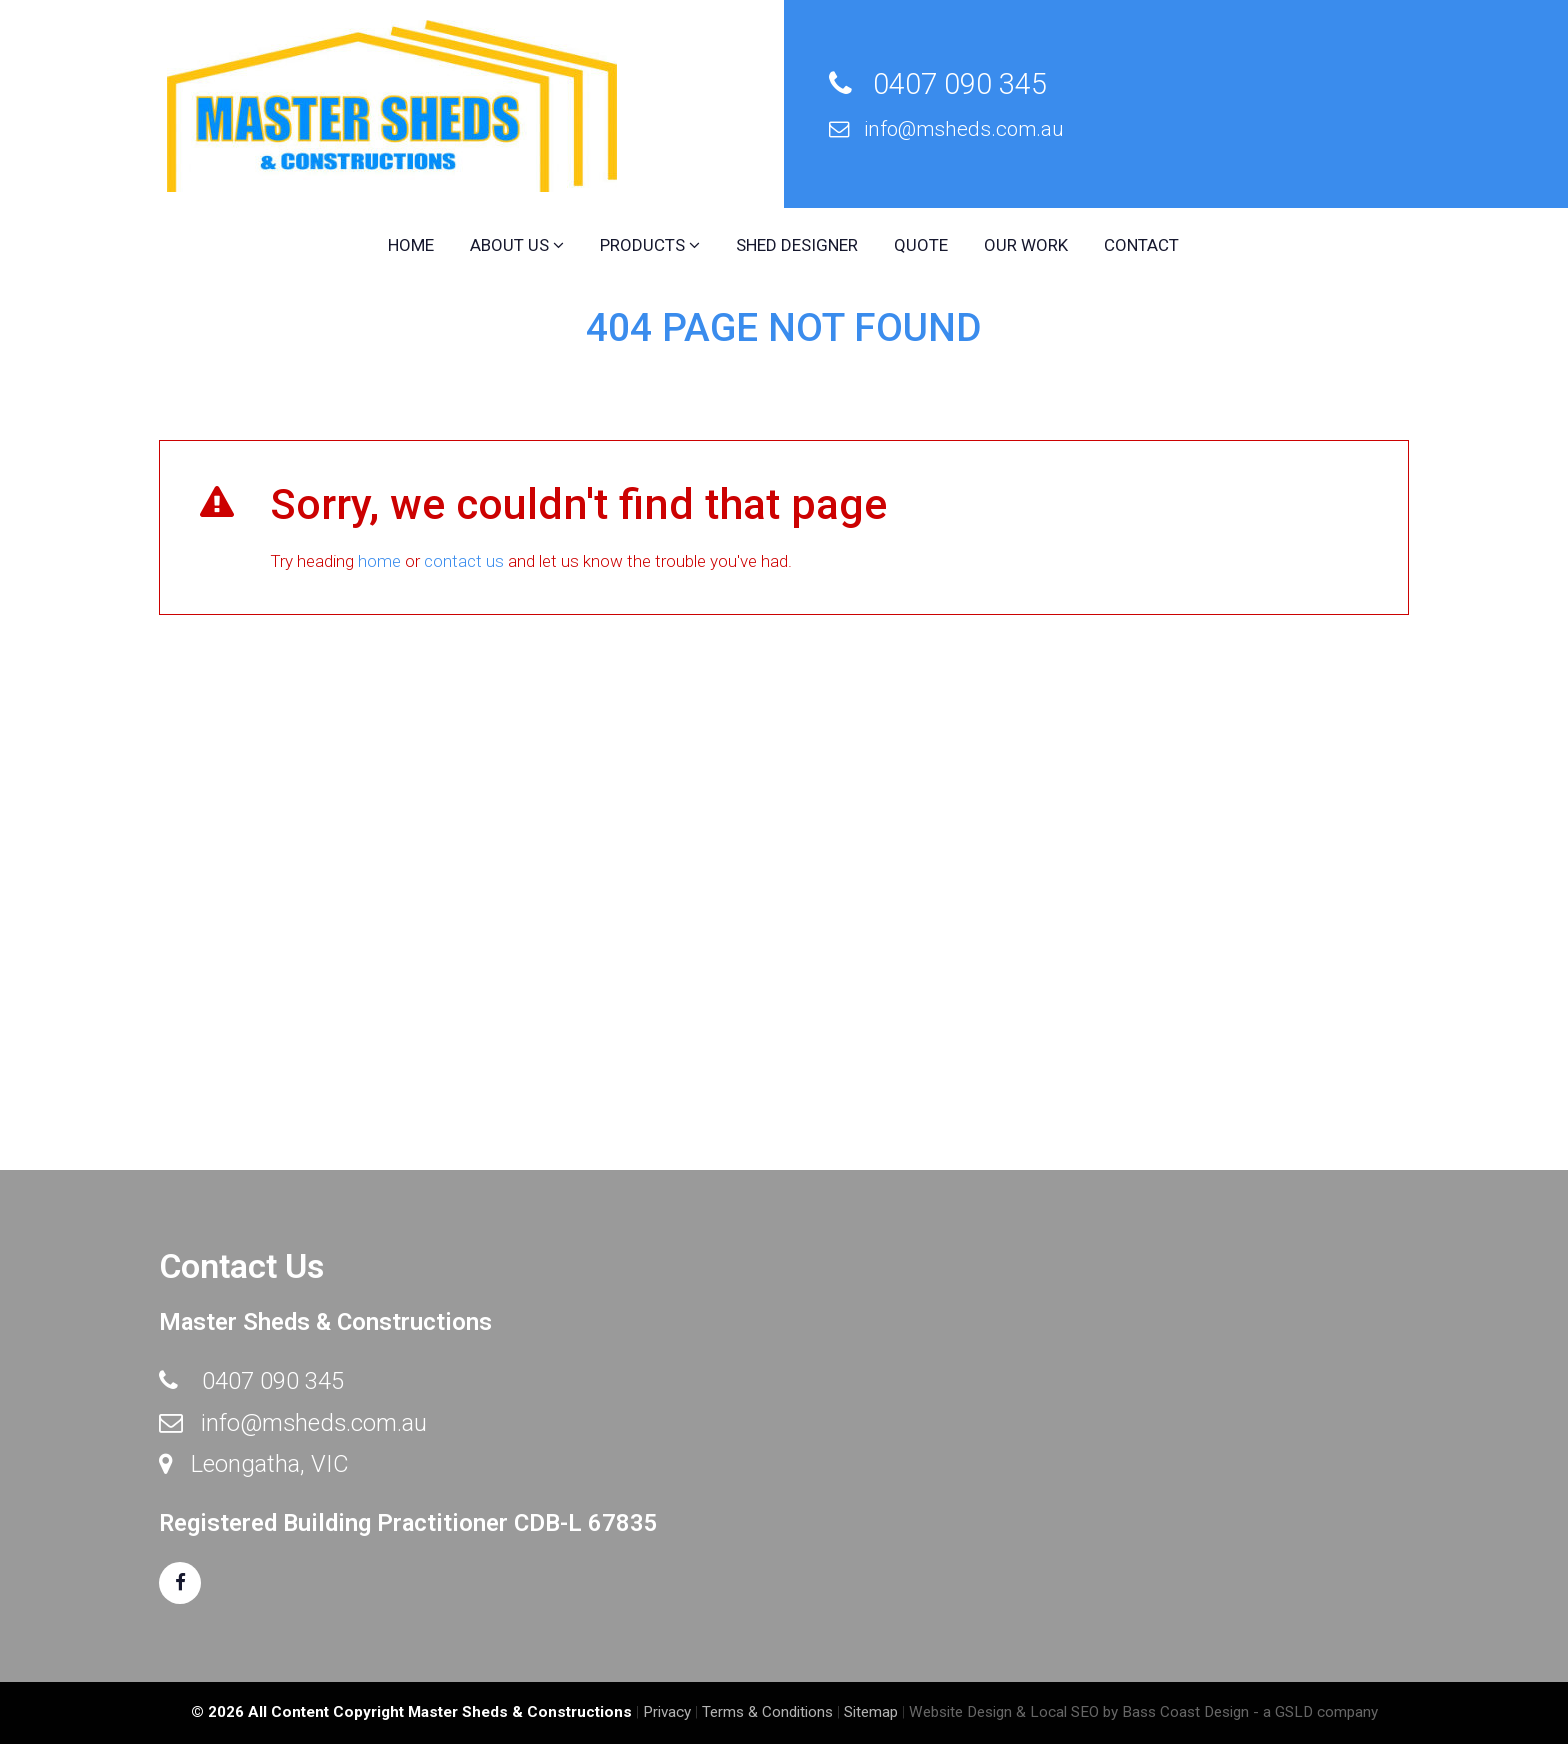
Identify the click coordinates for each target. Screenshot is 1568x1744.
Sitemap (871, 1712)
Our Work (1026, 245)
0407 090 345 (938, 84)
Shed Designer (797, 245)
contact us (464, 561)
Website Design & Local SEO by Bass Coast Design (1079, 1712)
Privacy (667, 1712)
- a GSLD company (1315, 1712)
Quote (921, 245)
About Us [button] (517, 245)
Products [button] (650, 245)
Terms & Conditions (767, 1712)
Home (411, 245)
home (379, 561)
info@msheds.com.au (946, 129)
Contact (1141, 245)
